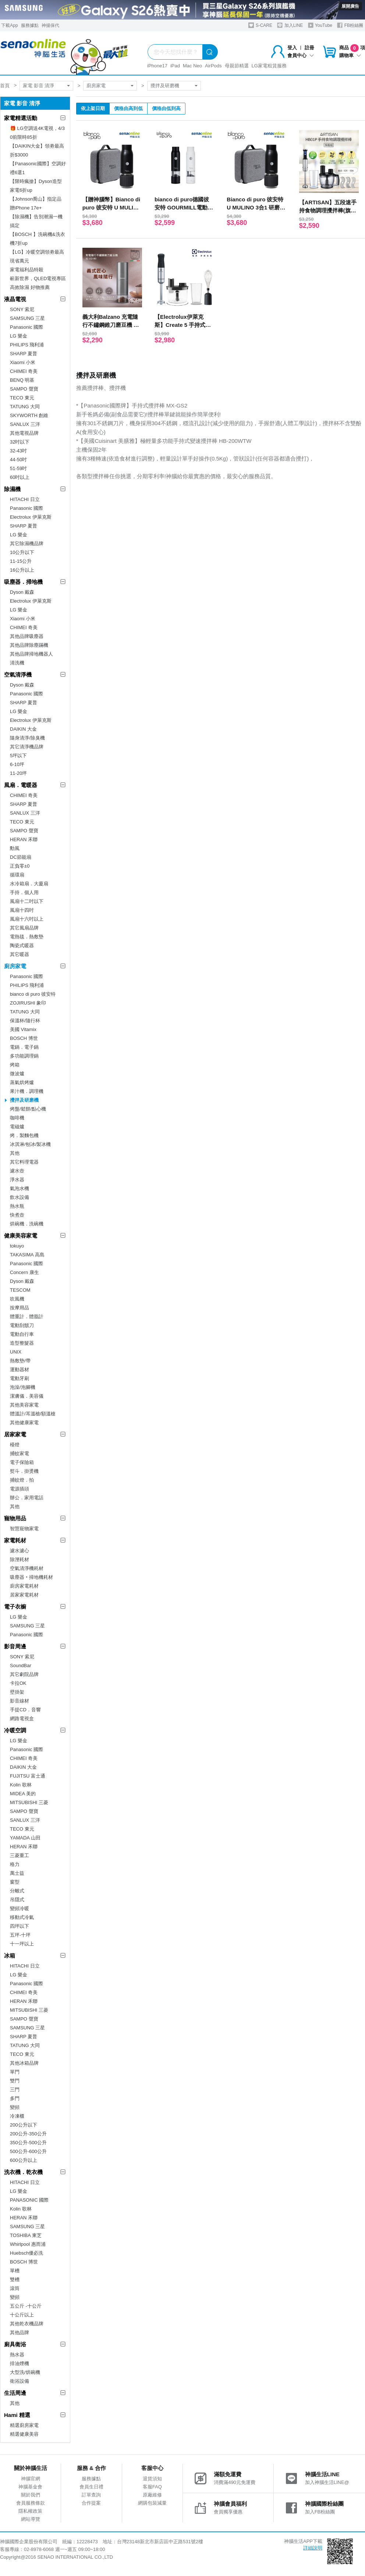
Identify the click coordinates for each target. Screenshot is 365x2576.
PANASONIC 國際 (29, 2200)
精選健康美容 (24, 2434)
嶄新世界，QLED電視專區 (38, 278)
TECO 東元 (22, 397)
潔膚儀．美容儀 (26, 1396)
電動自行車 (22, 1334)
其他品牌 (19, 2332)
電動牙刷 (19, 1378)
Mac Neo (192, 65)
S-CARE (260, 25)
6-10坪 (17, 764)
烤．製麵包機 (24, 1135)
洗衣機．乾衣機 (23, 2172)
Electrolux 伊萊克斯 (31, 517)
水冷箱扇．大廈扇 (29, 883)
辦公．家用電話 (26, 1497)
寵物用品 (15, 1518)
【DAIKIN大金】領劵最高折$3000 (37, 150)
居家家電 (15, 1434)
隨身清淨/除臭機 (27, 738)
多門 (15, 2098)
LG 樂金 (18, 336)
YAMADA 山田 (25, 1838)
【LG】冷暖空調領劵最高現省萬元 (37, 256)
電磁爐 (17, 1126)
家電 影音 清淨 (38, 85)
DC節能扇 (20, 857)
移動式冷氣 (22, 1917)
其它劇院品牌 (24, 1674)
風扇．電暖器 (20, 785)
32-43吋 (18, 451)
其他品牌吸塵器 (26, 636)
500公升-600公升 (28, 2151)
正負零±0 (19, 866)
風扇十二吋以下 (26, 901)
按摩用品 (19, 1307)
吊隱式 (17, 1899)
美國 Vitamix (23, 1029)
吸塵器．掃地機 (23, 582)
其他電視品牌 (24, 433)
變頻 (15, 2107)
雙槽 (15, 2279)
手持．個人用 (24, 892)
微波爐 (17, 1073)
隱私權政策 (30, 2511)
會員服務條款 (30, 2503)
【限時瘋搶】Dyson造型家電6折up (36, 186)
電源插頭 (19, 1489)
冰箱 (9, 1955)
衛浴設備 (19, 2381)
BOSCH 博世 (24, 1038)
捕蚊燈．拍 (22, 1480)
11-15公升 (21, 561)
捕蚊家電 (19, 1453)
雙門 (15, 2080)
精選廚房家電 (24, 2425)
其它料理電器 (24, 1162)
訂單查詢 (91, 2495)
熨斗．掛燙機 (24, 1471)
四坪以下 (19, 1926)
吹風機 (17, 1299)
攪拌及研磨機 (164, 85)
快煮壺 (17, 1215)
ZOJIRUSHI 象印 (28, 1003)
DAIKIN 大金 (23, 729)
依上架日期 (93, 108)
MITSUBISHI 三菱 (29, 1802)
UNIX (15, 1352)
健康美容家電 (20, 1235)
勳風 (15, 848)
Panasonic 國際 (26, 327)
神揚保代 (50, 25)
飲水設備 (19, 1197)
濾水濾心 (19, 1550)
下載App (9, 25)
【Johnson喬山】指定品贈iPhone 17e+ (35, 203)
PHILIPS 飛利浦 (27, 344)
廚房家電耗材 (24, 1586)
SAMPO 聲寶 (24, 389)
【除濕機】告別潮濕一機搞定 (36, 221)
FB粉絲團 (350, 25)
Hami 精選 (17, 2415)
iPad (175, 65)
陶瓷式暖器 (22, 945)
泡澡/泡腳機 (22, 1387)
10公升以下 (22, 552)
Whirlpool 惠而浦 (28, 2244)
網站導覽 (30, 2519)
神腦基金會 (30, 2486)
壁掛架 (17, 1692)
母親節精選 (237, 65)
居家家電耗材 (24, 1595)
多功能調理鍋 (24, 1056)
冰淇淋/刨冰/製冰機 (30, 1144)
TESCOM (20, 1290)
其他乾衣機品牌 (26, 2323)
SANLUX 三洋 (25, 424)
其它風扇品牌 (24, 928)
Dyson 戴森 (22, 592)
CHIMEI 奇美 (24, 371)
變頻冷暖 (19, 1908)
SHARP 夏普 (23, 353)
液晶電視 (15, 299)
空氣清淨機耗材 (26, 1568)
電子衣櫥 (15, 1606)
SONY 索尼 (22, 309)
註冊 (309, 47)
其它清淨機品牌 (26, 746)
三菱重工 (19, 1855)
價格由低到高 (166, 108)
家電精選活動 (20, 118)
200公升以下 (23, 2125)
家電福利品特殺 (26, 269)
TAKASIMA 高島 (27, 1254)
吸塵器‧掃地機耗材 (31, 1577)
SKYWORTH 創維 (29, 415)
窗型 (15, 1882)
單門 (15, 2072)
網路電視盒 (22, 1718)
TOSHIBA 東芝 (26, 2235)
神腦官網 (30, 2478)
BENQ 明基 (22, 380)
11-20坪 (18, 773)
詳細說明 (312, 2548)
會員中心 (300, 55)
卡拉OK (18, 1683)
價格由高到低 (128, 108)
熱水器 (17, 2354)
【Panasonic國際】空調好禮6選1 (38, 168)
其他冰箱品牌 (24, 2063)
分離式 (17, 1891)
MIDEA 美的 (23, 1793)
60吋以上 (19, 477)
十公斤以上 (22, 2315)
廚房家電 (96, 85)
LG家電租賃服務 (269, 65)
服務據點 (30, 25)
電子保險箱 (22, 1462)
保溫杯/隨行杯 (25, 1020)
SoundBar (20, 1665)
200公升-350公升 (28, 2133)
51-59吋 (18, 468)
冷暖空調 (15, 1730)
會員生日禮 (91, 2486)
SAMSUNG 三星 (27, 318)
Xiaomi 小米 (22, 362)
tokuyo (17, 1246)
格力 (15, 1864)
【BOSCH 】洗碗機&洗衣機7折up (37, 239)
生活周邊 (15, 2393)
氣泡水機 (19, 1188)
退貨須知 (152, 2478)
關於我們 (30, 2495)
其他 (15, 1153)
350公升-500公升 (28, 2142)
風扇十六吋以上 (26, 919)
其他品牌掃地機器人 (31, 654)
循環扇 (17, 875)
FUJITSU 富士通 (27, 1776)
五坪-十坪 (20, 1935)
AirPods (213, 65)
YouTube (320, 25)
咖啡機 (17, 1118)
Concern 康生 (24, 1272)
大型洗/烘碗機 (25, 2372)
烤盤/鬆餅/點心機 (28, 1109)
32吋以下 (19, 442)
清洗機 (17, 663)
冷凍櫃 (17, 2116)
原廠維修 (152, 2495)
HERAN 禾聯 (24, 839)
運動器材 (19, 1369)
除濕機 (12, 489)
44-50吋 (18, 459)
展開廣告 (350, 6)
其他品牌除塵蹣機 (29, 645)
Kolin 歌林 (21, 1785)
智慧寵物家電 (24, 1528)
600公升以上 (23, 2160)
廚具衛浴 (15, 2344)
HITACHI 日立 (25, 499)
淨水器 (17, 1179)
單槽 (15, 2270)
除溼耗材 (19, 1559)
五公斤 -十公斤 (26, 2306)
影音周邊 (15, 1646)
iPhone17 (157, 65)
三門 (15, 2089)
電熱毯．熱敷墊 (26, 936)
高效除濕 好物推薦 (30, 287)
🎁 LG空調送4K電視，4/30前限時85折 (37, 133)
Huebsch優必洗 (26, 2253)
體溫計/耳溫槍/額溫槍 (33, 1413)
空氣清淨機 (18, 674)
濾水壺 (17, 1171)
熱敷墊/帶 (20, 1360)
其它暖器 (19, 954)
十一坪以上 (22, 1944)
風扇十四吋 (22, 910)
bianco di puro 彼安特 (33, 994)
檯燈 (15, 1444)
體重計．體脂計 (26, 1316)
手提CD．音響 (25, 1709)
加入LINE (290, 25)
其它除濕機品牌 (26, 543)
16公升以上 (22, 570)
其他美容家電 (24, 1405)
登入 (292, 47)
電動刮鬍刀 (22, 1325)
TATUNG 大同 (25, 406)
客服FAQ (152, 2486)
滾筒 (15, 2288)
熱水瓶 (17, 1206)
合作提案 (91, 2503)
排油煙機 (19, 2363)
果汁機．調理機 (26, 1091)
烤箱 (15, 1065)
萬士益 (17, 1873)
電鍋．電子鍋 (24, 1047)
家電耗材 (15, 1540)
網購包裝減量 (152, 2503)
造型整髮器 (22, 1343)
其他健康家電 (24, 1422)
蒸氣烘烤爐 (22, 1082)
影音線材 (19, 1701)
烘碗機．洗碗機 (26, 1224)
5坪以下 (18, 755)
